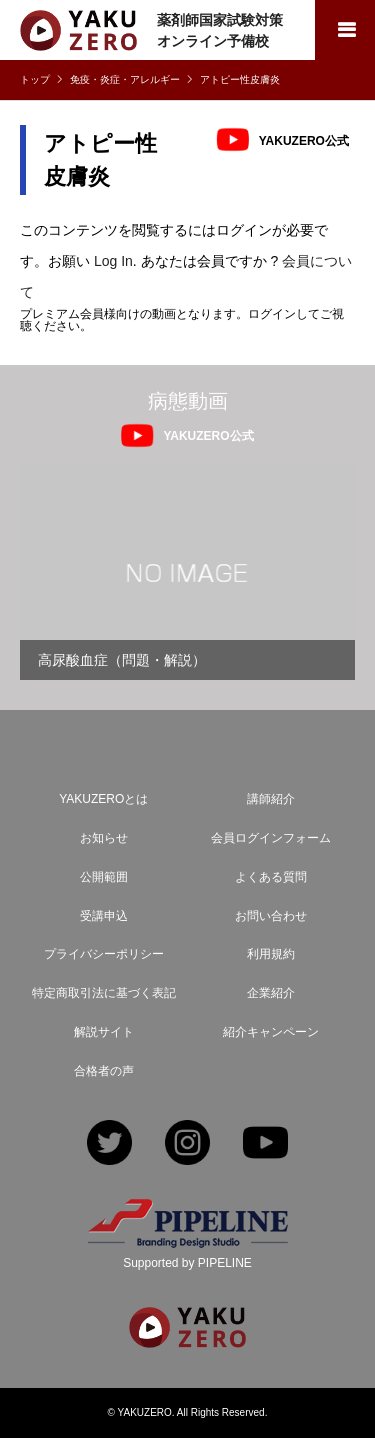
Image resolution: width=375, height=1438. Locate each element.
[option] (187, 572)
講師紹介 (271, 799)
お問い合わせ (271, 916)
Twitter (109, 1144)
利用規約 (271, 954)
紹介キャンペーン (271, 1032)
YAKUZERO (145, 1412)
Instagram (187, 1144)
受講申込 (104, 916)
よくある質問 (271, 877)
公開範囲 (104, 877)
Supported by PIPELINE (187, 1263)
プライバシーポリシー (104, 954)
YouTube (265, 1144)
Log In (113, 261)
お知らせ (104, 838)
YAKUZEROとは (103, 799)
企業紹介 (271, 993)
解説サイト (104, 1032)
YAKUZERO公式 (304, 140)
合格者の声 (104, 1071)
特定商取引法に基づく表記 (104, 993)
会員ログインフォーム (271, 838)
